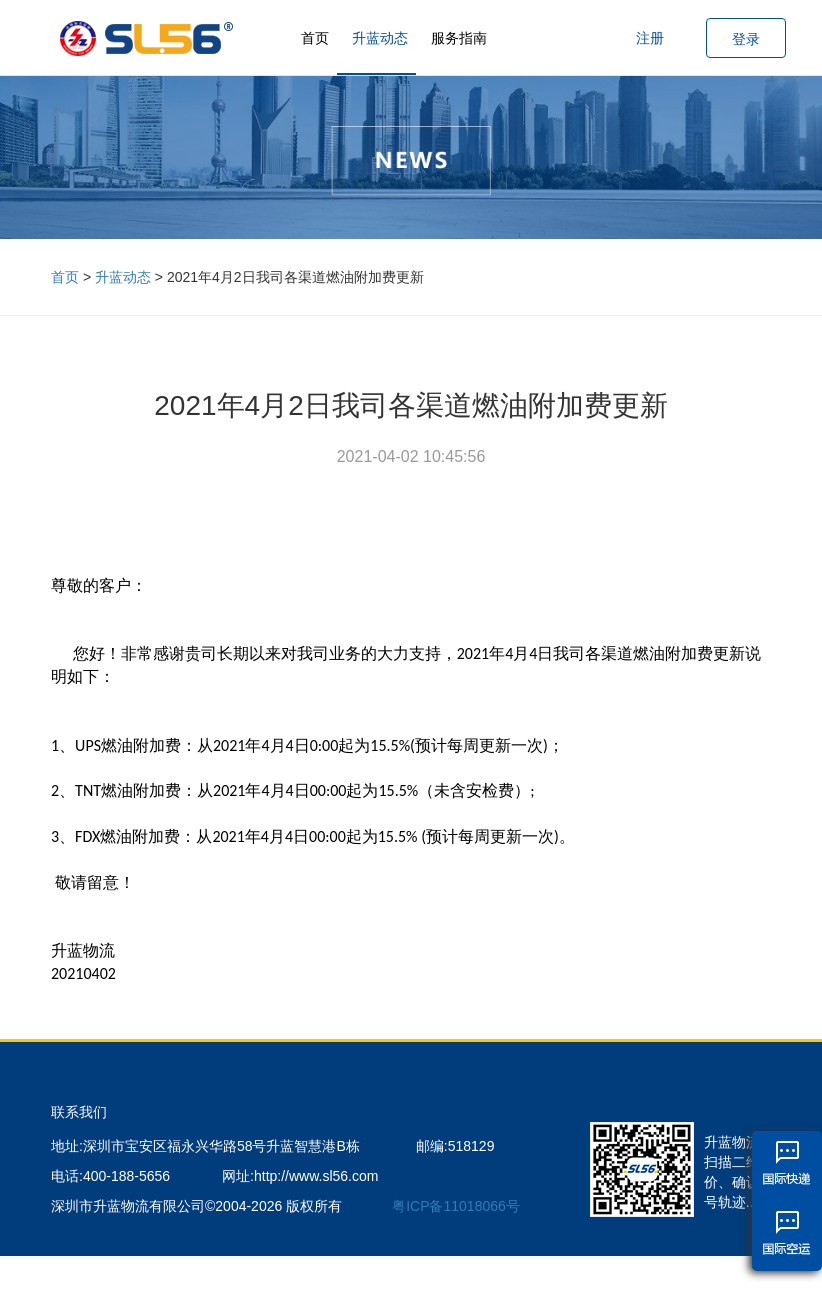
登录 (746, 39)
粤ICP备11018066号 (456, 1206)
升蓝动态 (380, 38)
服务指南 (459, 38)
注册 (650, 38)
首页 (315, 38)
